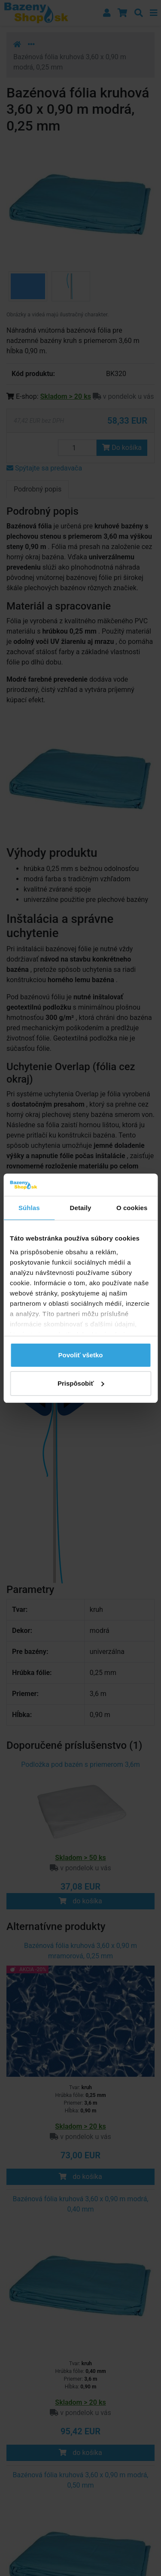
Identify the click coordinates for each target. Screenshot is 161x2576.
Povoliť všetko (80, 1355)
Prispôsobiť (81, 1383)
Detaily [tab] (80, 1207)
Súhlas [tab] (29, 1207)
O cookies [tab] (132, 1207)
